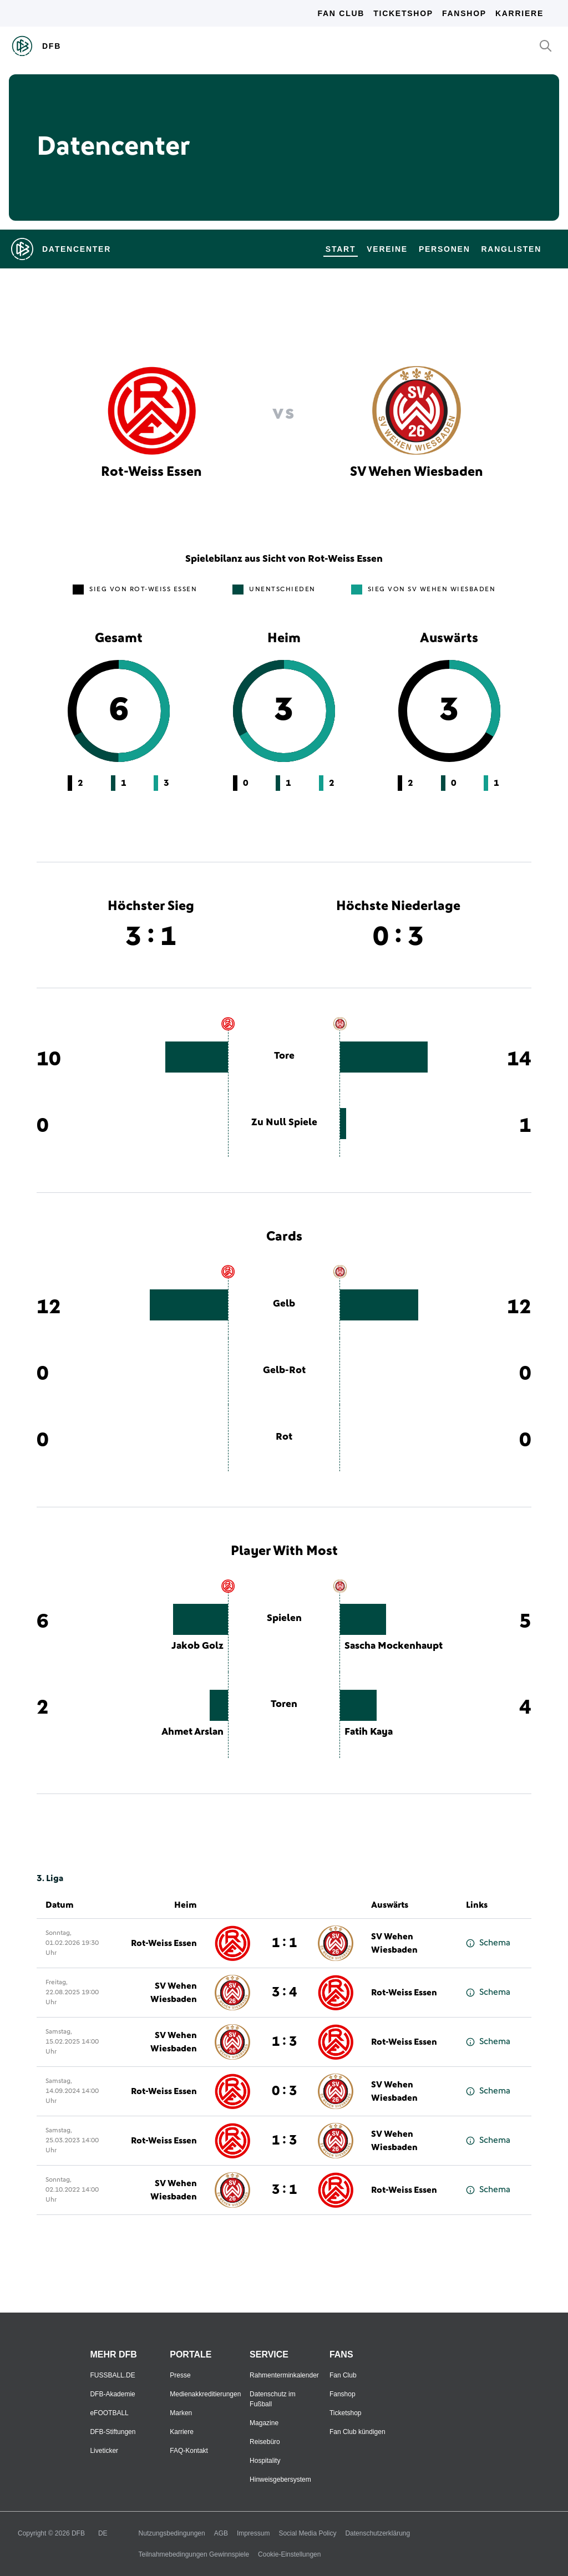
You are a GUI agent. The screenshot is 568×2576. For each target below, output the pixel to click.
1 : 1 (284, 1943)
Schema (488, 1943)
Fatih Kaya (368, 1732)
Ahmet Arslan (192, 1732)
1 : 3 (284, 2042)
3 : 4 (284, 1992)
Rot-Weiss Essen (164, 1943)
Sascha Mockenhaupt (393, 1646)
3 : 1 (284, 2190)
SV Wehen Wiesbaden (394, 1943)
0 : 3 (284, 2091)
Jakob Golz (197, 1646)
